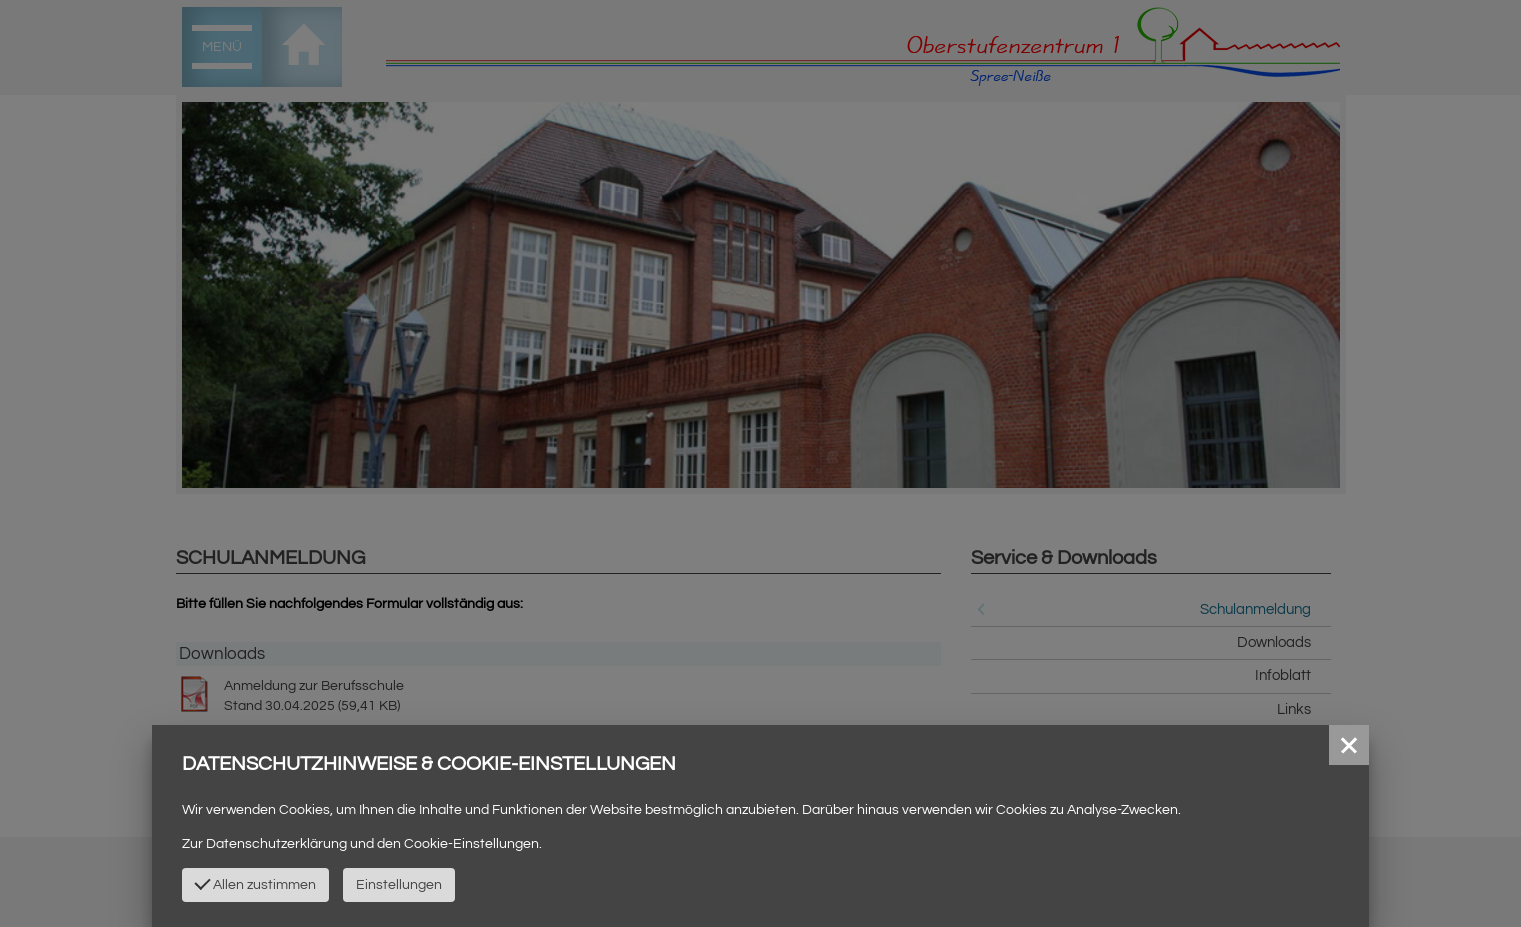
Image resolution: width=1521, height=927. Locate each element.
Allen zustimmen (255, 883)
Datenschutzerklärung (276, 844)
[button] (1349, 745)
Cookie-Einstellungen (471, 844)
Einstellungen (399, 885)
